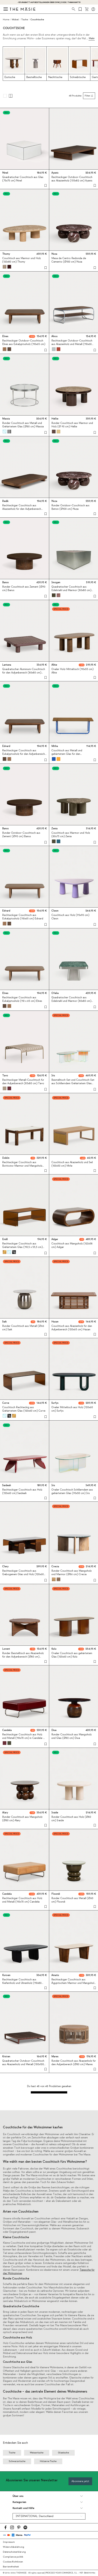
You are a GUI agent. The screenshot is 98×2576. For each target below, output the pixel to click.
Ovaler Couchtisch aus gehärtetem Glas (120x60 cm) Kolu (71, 1655)
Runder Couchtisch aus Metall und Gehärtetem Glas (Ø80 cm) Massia (23, 425)
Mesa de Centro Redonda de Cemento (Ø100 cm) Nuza (68, 260)
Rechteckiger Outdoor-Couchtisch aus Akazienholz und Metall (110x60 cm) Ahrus (71, 344)
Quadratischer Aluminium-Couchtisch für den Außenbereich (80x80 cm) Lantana (23, 673)
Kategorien (19, 2502)
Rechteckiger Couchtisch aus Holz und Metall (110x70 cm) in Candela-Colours (22, 1738)
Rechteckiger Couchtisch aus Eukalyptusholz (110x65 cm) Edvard (22, 917)
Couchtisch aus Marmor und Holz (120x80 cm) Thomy (21, 260)
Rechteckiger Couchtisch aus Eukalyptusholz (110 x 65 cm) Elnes (22, 999)
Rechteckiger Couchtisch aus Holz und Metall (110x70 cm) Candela (22, 1900)
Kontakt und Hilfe (23, 2508)
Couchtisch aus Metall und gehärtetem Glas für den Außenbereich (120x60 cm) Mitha (70, 754)
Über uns (18, 2496)
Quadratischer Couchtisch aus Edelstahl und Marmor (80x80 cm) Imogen (71, 590)
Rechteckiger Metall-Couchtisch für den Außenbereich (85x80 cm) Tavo (23, 1081)
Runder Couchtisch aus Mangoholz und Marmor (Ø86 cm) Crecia (71, 1572)
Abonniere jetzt (80, 2481)
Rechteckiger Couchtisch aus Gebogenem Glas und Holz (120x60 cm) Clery (23, 1574)
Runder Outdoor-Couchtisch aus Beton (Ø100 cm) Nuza (70, 507)
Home (6, 19)
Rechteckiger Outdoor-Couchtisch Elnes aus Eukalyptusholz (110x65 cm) (23, 342)
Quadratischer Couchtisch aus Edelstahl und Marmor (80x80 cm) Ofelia (71, 1001)
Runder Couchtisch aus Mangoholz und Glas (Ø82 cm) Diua (71, 1736)
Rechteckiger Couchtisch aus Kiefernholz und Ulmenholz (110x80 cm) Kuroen (22, 1983)
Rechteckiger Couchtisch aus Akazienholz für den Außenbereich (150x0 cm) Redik (21, 509)
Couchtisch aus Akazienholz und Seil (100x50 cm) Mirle (72, 1164)
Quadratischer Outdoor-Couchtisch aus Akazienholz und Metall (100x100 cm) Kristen (23, 2064)
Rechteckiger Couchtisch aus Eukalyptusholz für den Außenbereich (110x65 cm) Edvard (23, 754)
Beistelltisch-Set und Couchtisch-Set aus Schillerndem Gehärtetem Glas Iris (72, 1083)
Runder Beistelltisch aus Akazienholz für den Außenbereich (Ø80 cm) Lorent (23, 1657)
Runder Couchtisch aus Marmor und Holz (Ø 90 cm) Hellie (72, 425)
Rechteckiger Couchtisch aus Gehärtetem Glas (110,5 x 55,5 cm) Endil (22, 1247)
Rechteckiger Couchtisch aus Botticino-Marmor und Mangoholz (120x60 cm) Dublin (22, 1166)
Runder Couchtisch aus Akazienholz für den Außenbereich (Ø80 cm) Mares (73, 2062)
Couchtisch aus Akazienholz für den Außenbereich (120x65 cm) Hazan (71, 1327)
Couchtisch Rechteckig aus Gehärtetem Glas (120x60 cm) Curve (23, 1409)
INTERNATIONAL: (34, 2516)
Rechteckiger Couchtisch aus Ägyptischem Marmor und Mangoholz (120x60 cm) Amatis (73, 1983)
